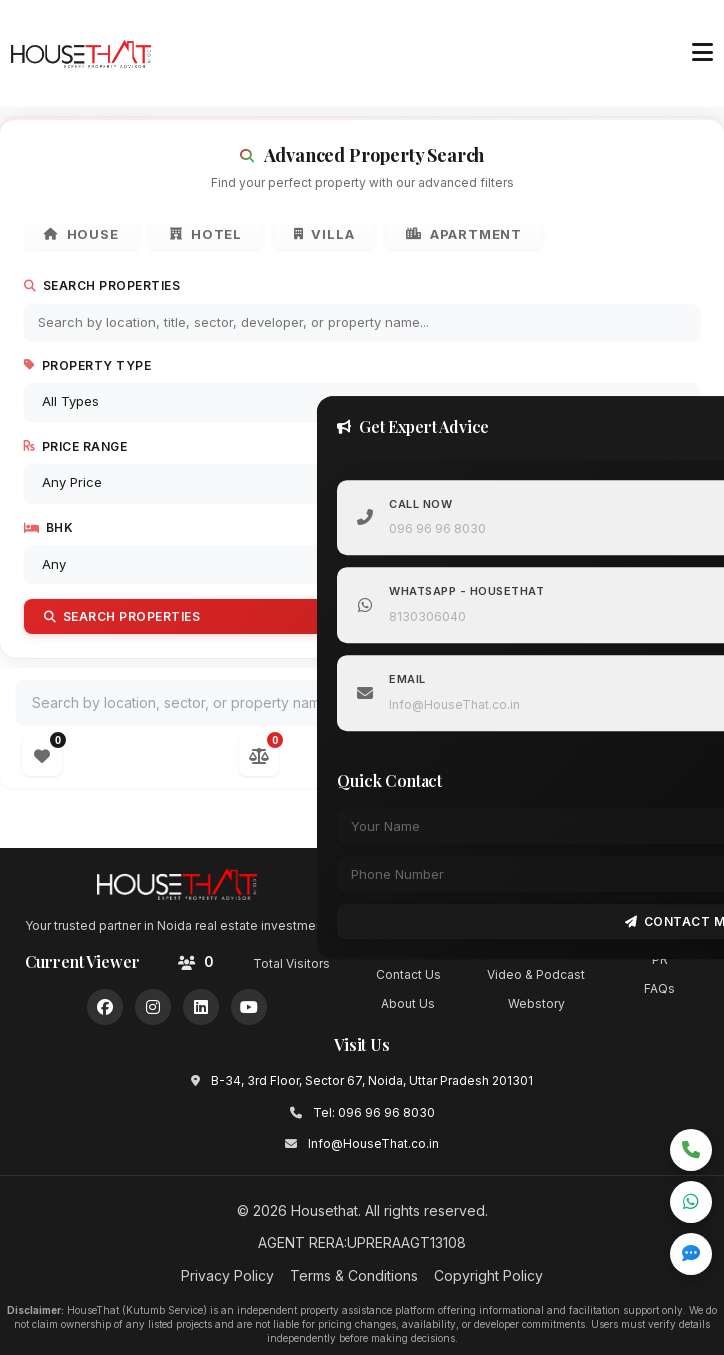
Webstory (536, 1003)
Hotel (207, 235)
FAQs (659, 989)
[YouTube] (249, 1007)
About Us (408, 1003)
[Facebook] (105, 1007)
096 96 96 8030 (440, 528)
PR (660, 959)
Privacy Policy (227, 1275)
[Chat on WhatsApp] (691, 1202)
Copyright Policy (488, 1275)
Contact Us (408, 974)
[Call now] (691, 1150)
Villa (325, 235)
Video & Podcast (536, 974)
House (81, 235)
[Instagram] (153, 1007)
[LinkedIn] (201, 1007)
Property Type (87, 365)
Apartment (465, 235)
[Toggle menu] (702, 53)
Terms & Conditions (354, 1275)
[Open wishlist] (42, 756)
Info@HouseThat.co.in (457, 704)
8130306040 (430, 616)
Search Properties (102, 286)
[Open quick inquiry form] (691, 1254)
